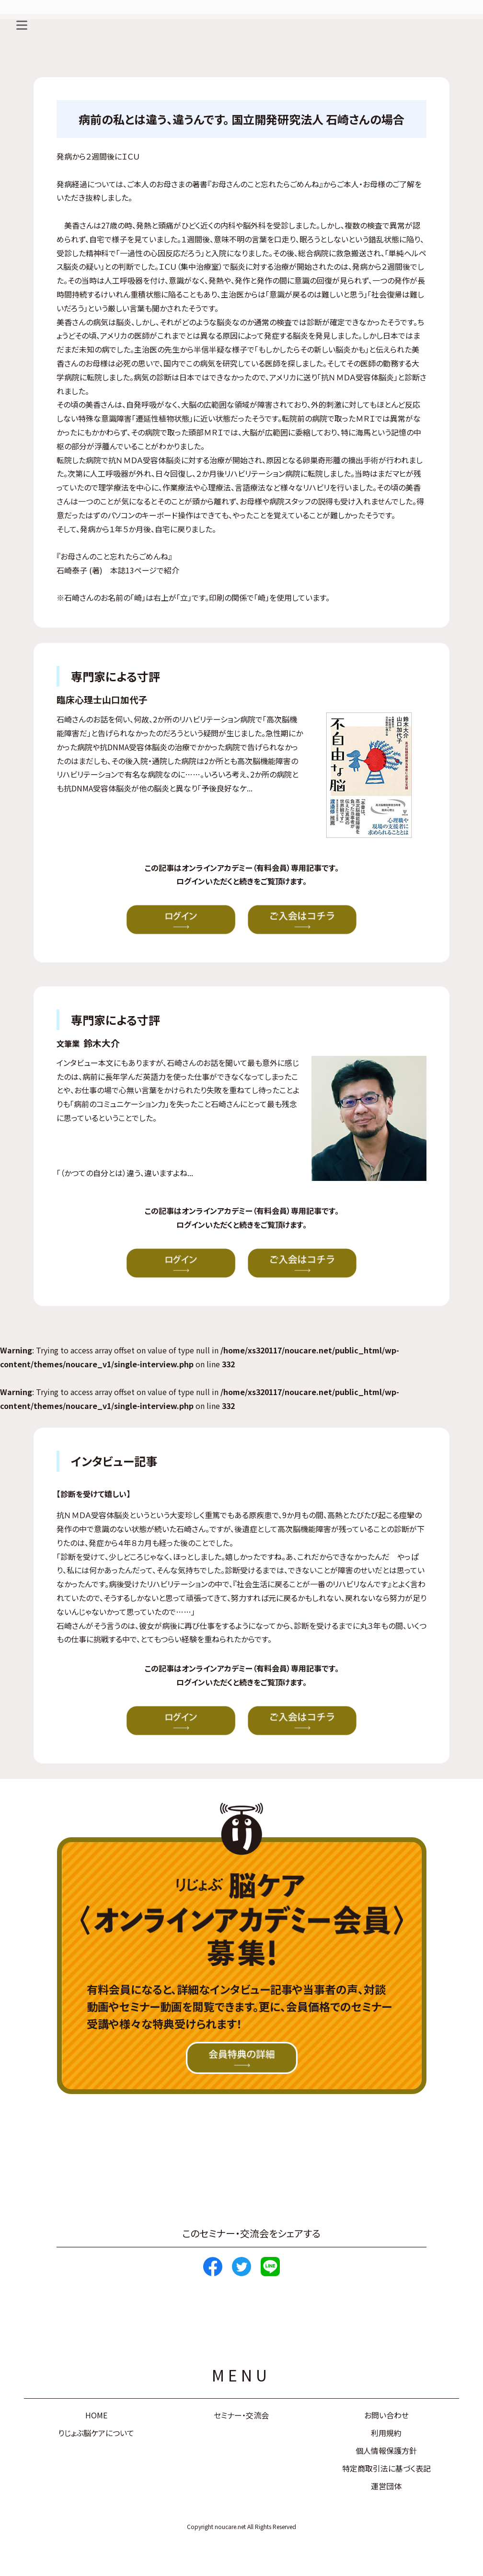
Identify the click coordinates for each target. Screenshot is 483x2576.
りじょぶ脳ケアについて (96, 2433)
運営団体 (386, 2486)
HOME (96, 2415)
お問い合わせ (386, 2415)
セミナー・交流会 (241, 2415)
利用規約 (386, 2433)
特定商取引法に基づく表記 (386, 2468)
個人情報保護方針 (386, 2450)
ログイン (190, 881)
